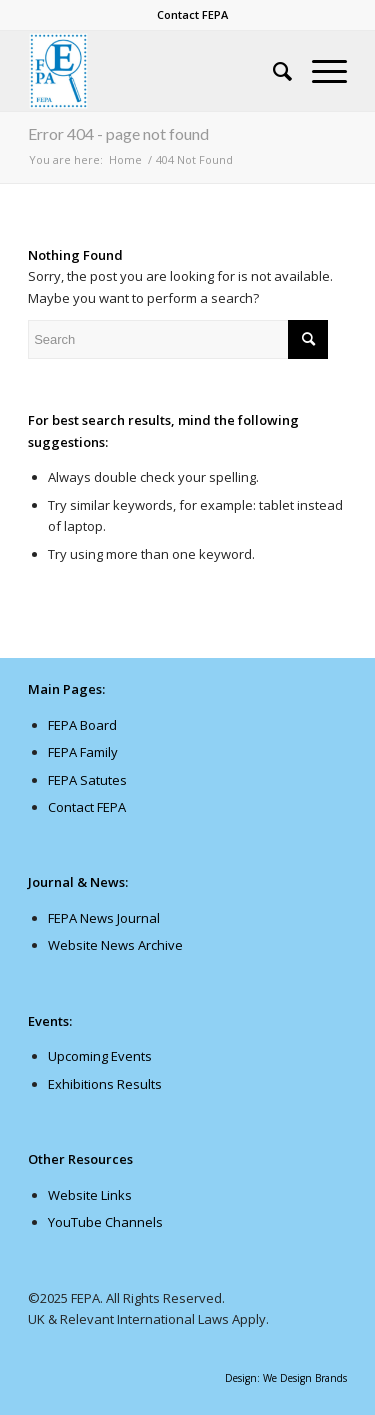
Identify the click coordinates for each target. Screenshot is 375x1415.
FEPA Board (82, 725)
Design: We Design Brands (286, 1378)
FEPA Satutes (87, 780)
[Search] (272, 71)
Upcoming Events (100, 1056)
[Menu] (319, 71)
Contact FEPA (192, 14)
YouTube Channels (105, 1222)
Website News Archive (115, 945)
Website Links (90, 1195)
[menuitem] (192, 15)
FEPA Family (83, 752)
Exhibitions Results (105, 1084)
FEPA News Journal (104, 918)
